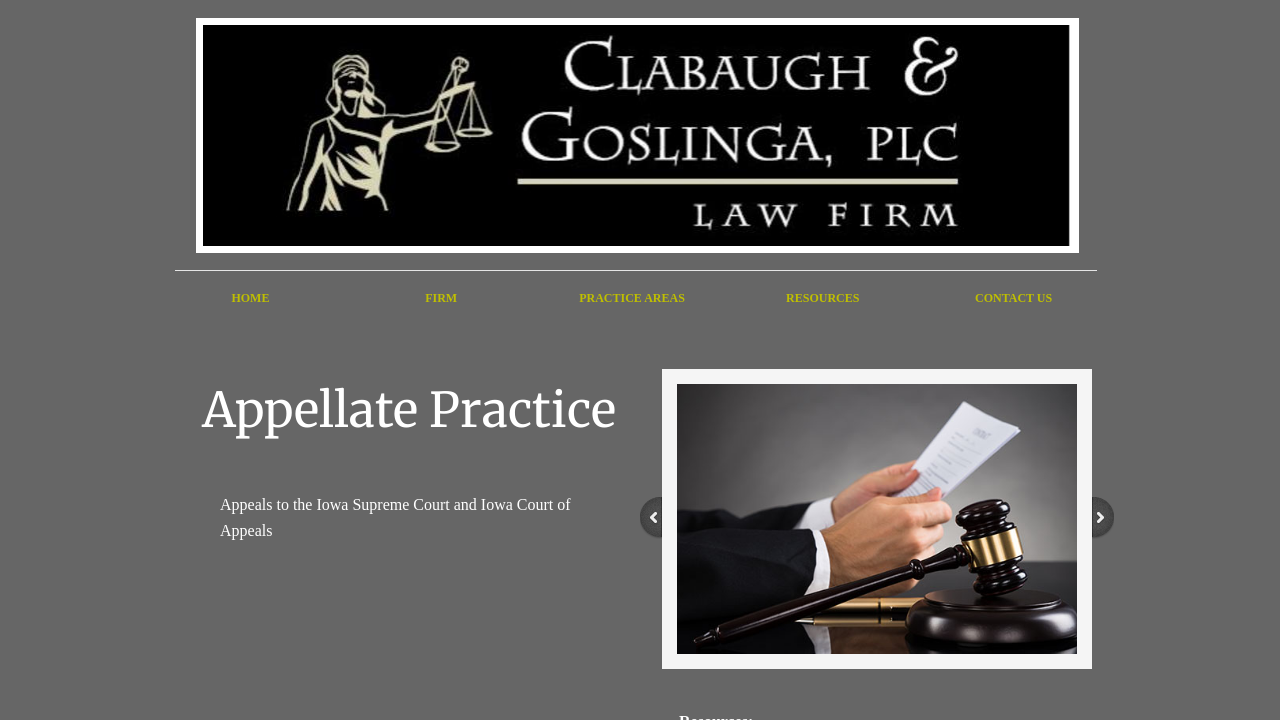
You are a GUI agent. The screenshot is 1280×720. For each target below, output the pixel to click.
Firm (441, 298)
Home (250, 298)
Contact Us (1013, 298)
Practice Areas (632, 298)
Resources (822, 298)
